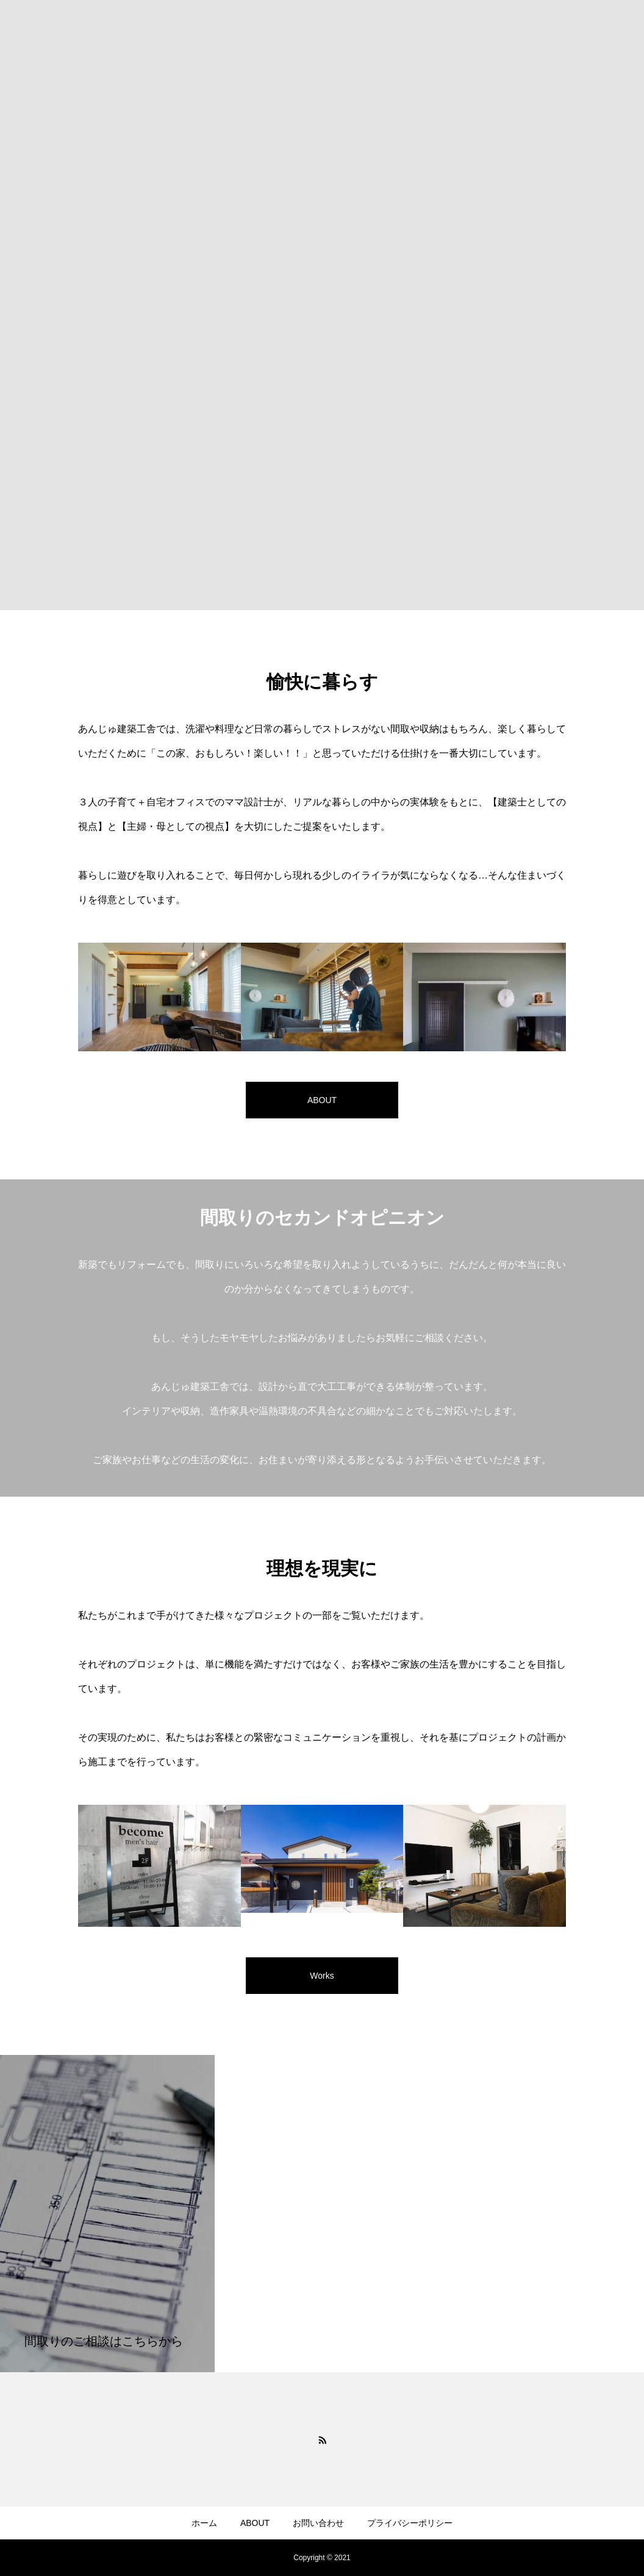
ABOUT (255, 2523)
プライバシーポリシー (410, 2523)
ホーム (204, 2523)
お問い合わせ (318, 2523)
